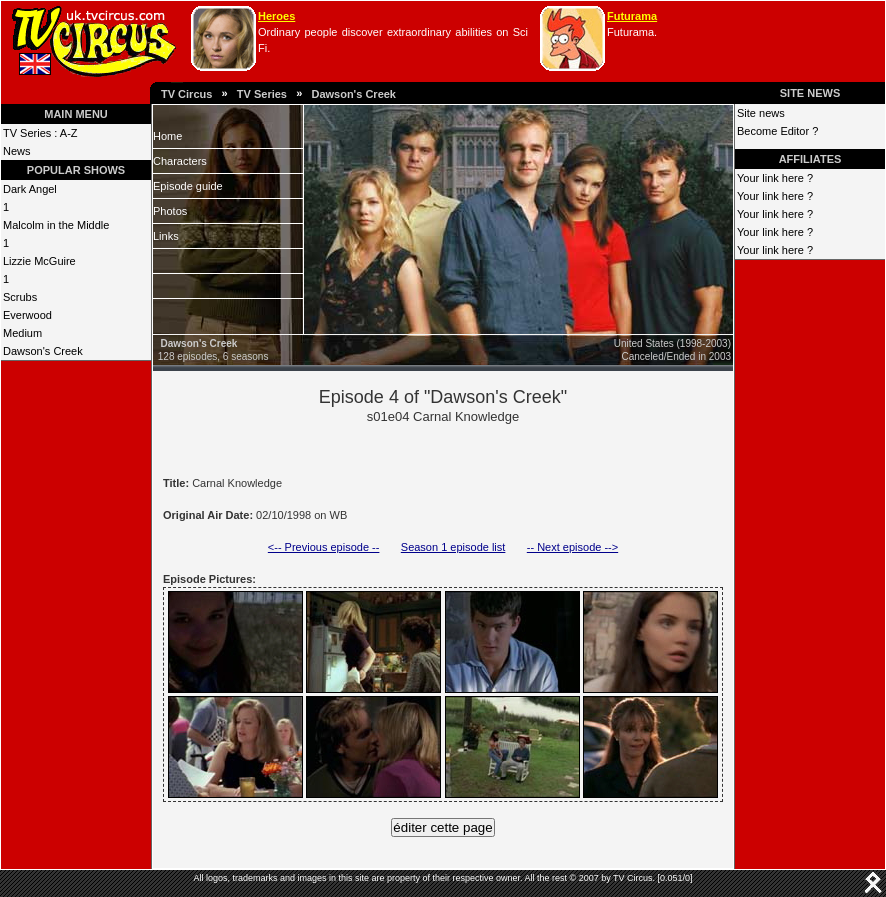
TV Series (262, 94)
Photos (170, 211)
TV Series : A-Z (40, 133)
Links (166, 236)
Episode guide (188, 186)
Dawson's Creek (353, 94)
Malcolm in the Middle (56, 225)
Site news (761, 113)
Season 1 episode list (453, 547)
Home (167, 136)
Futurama (632, 16)
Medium (22, 333)
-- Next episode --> (572, 547)
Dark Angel (30, 189)
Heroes (276, 16)
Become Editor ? (777, 131)
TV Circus (186, 94)
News (17, 151)
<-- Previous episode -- (324, 547)
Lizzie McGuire (39, 261)
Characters (180, 161)
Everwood (27, 315)
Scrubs (20, 297)
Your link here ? (775, 178)
